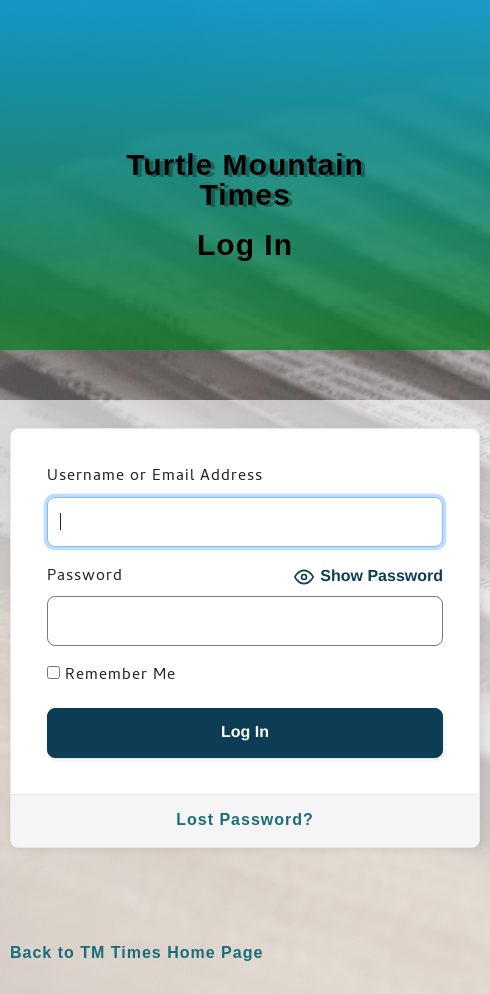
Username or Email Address (155, 477)
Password (85, 577)
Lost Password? (245, 819)
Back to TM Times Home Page (136, 952)
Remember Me (111, 676)
